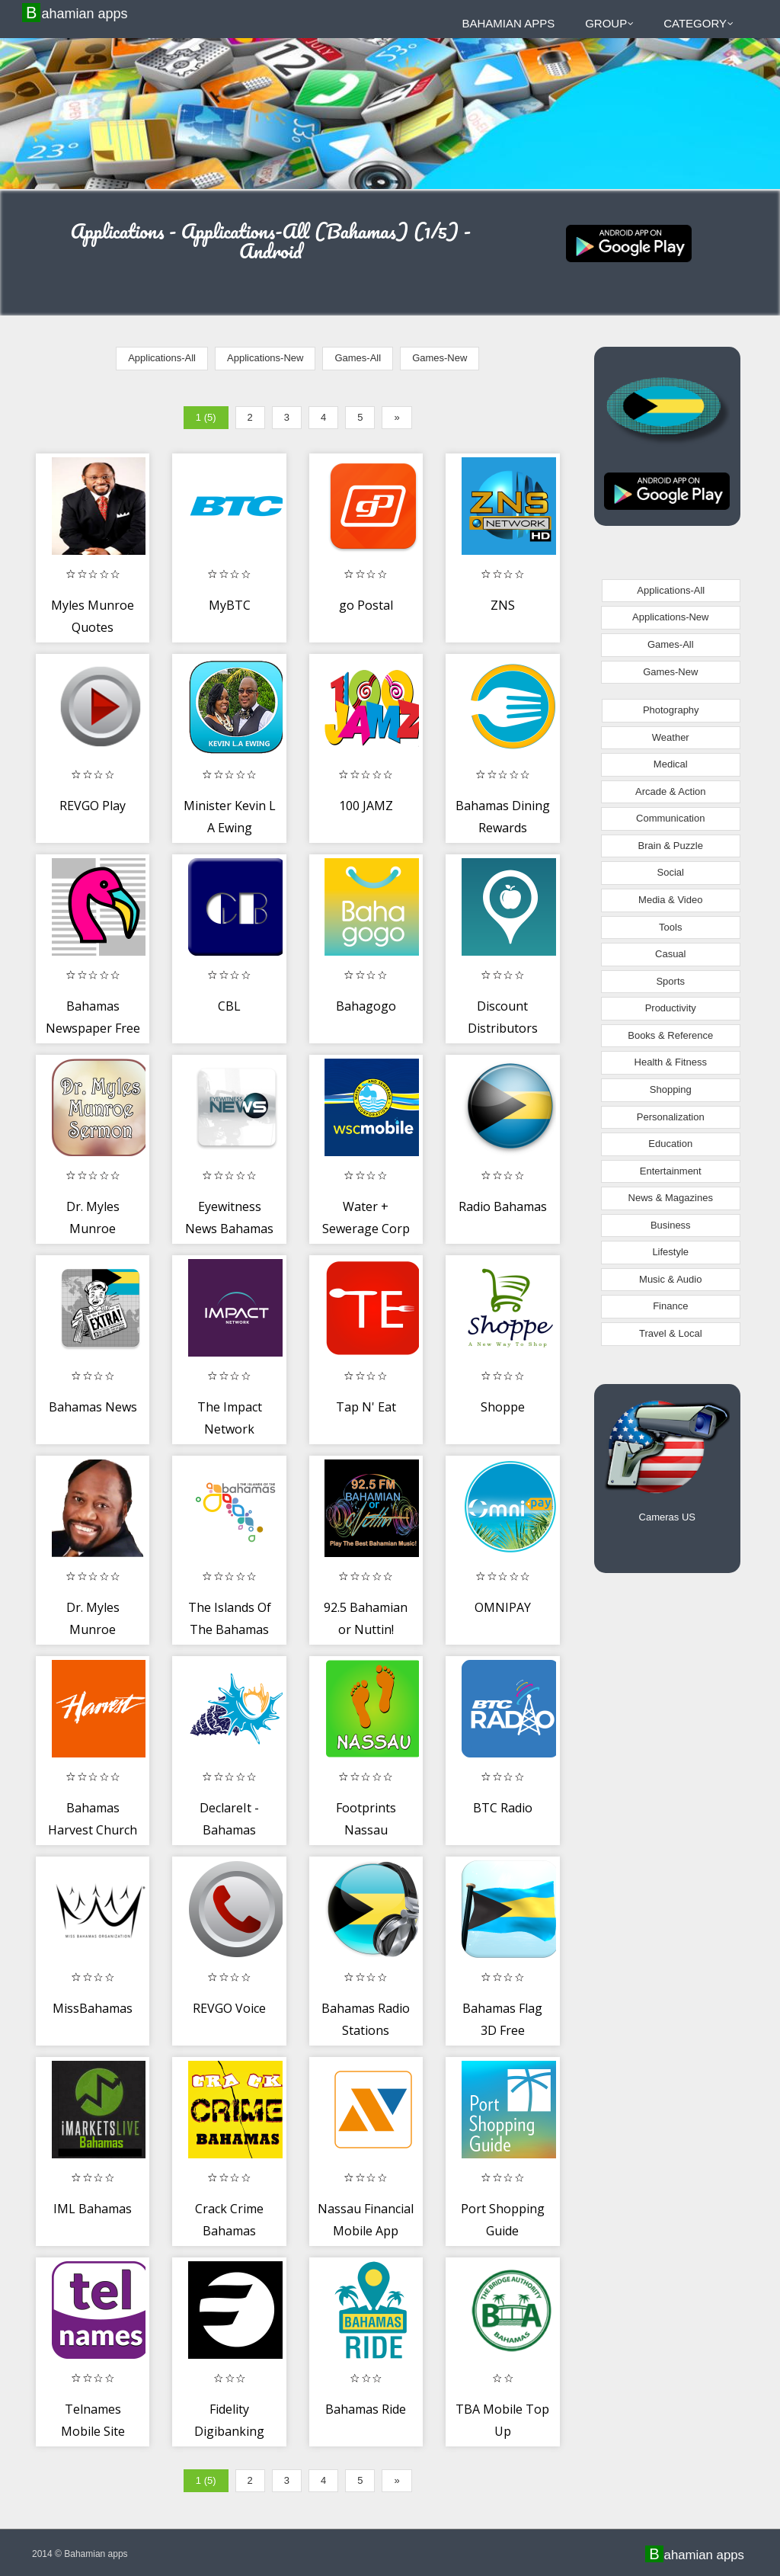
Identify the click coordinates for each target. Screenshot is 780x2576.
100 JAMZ (366, 805)
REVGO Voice (229, 2008)
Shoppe (503, 1407)
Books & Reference (670, 1035)
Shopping (671, 1089)
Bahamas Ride (365, 2409)
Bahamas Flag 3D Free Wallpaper (502, 2031)
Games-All (357, 358)
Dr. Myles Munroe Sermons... (93, 1630)
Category (698, 23)
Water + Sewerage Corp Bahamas (366, 1229)
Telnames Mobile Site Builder (93, 2431)
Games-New (439, 358)
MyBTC (230, 605)
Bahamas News (93, 1407)
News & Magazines (670, 1197)
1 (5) (206, 417)
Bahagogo (366, 1006)
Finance (670, 1306)
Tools (670, 927)
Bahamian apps (77, 13)
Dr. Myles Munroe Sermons (93, 1229)
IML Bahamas (92, 2208)
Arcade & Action (670, 791)
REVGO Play (92, 805)
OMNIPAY (503, 1607)
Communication (670, 818)
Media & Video (670, 899)
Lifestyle (670, 1252)
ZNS (503, 605)
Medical (671, 764)
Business (671, 1225)
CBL (229, 1006)
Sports (670, 981)
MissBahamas (93, 2008)
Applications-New (265, 358)
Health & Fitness (671, 1062)
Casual (670, 954)
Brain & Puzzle (670, 845)
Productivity (670, 1008)
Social (670, 872)
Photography (671, 710)
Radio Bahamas (503, 1206)
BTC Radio (502, 1807)
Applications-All (162, 358)
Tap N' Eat (366, 1407)
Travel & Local (670, 1333)
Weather (670, 737)
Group (609, 23)
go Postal (366, 605)
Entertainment (671, 1171)
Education (670, 1143)
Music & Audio (670, 1279)
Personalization (671, 1117)
